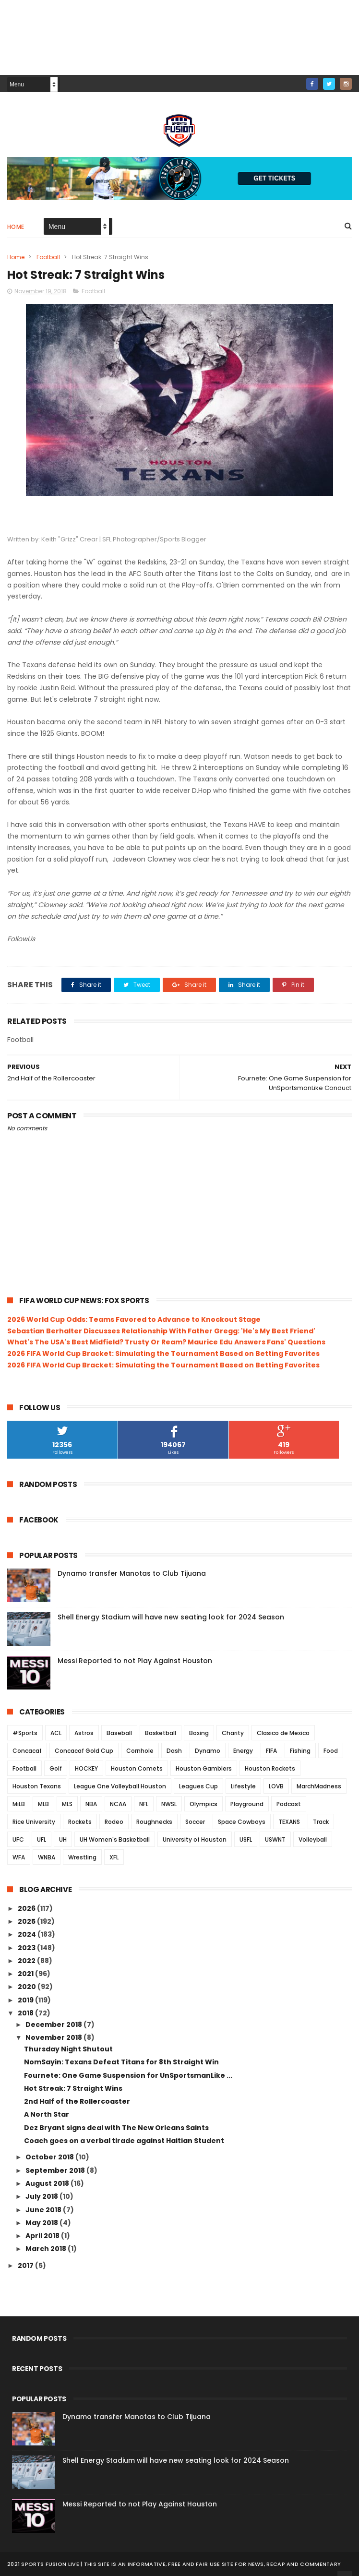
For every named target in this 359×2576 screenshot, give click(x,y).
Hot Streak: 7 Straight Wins (73, 2088)
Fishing (300, 1751)
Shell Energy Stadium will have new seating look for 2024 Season (171, 1617)
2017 (26, 2265)
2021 (26, 1973)
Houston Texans (36, 1786)
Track (321, 1822)
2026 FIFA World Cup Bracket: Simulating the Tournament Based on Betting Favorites (163, 1353)
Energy (243, 1751)
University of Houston (195, 1839)
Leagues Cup (198, 1786)
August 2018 (48, 2183)
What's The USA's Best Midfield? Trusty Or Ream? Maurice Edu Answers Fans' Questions (166, 1342)
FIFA (271, 1751)
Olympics (203, 1804)
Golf (55, 1768)
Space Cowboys (241, 1822)
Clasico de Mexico (283, 1733)
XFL (114, 1857)
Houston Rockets (270, 1768)
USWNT (275, 1839)
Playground (246, 1804)
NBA (91, 1804)
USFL (245, 1839)
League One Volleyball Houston (120, 1786)
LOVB (276, 1786)
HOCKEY (86, 1768)
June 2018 (44, 2210)
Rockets (80, 1822)
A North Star (46, 2114)
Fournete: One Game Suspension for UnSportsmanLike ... (128, 2075)
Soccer (195, 1822)
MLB (43, 1804)
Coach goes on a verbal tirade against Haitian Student (124, 2140)
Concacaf (27, 1751)
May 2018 (42, 2223)
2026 (27, 1908)
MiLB (18, 1804)
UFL (41, 1839)
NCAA (118, 1804)
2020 (27, 1986)
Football (48, 257)
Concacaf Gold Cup (84, 1751)
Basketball (160, 1733)
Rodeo (114, 1822)
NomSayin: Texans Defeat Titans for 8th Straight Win (121, 2062)
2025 (27, 1921)
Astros (84, 1733)
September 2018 (55, 2170)
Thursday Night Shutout (68, 2049)
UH (63, 1839)
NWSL (169, 1804)
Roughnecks (154, 1822)
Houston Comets (137, 1768)
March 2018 (46, 2248)
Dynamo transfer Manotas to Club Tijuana (132, 1573)
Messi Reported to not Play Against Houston (135, 1660)
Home (15, 227)
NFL (143, 1804)
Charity (233, 1733)
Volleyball (313, 1839)
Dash (174, 1751)
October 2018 (50, 2157)
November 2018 (54, 2037)
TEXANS (289, 1822)
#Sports (24, 1733)
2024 (27, 1934)
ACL (55, 1733)
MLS (67, 1804)
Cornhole (140, 1751)
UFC (18, 1839)
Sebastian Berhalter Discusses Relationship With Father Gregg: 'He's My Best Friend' (161, 1331)
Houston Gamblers (204, 1768)
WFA (18, 1857)
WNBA (46, 1857)
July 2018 (42, 2196)
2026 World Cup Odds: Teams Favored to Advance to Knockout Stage (134, 1319)
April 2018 (43, 2236)
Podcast (288, 1804)
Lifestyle (243, 1786)
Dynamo (207, 1751)
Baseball (119, 1733)
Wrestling (82, 1857)
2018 (26, 2013)
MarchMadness (319, 1786)
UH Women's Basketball (115, 1839)
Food (330, 1751)
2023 (27, 1948)
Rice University (33, 1822)
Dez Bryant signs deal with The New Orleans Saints (116, 2128)
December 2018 (54, 2024)
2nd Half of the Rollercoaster (77, 2101)
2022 (27, 1960)
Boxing (199, 1733)
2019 (26, 2000)
